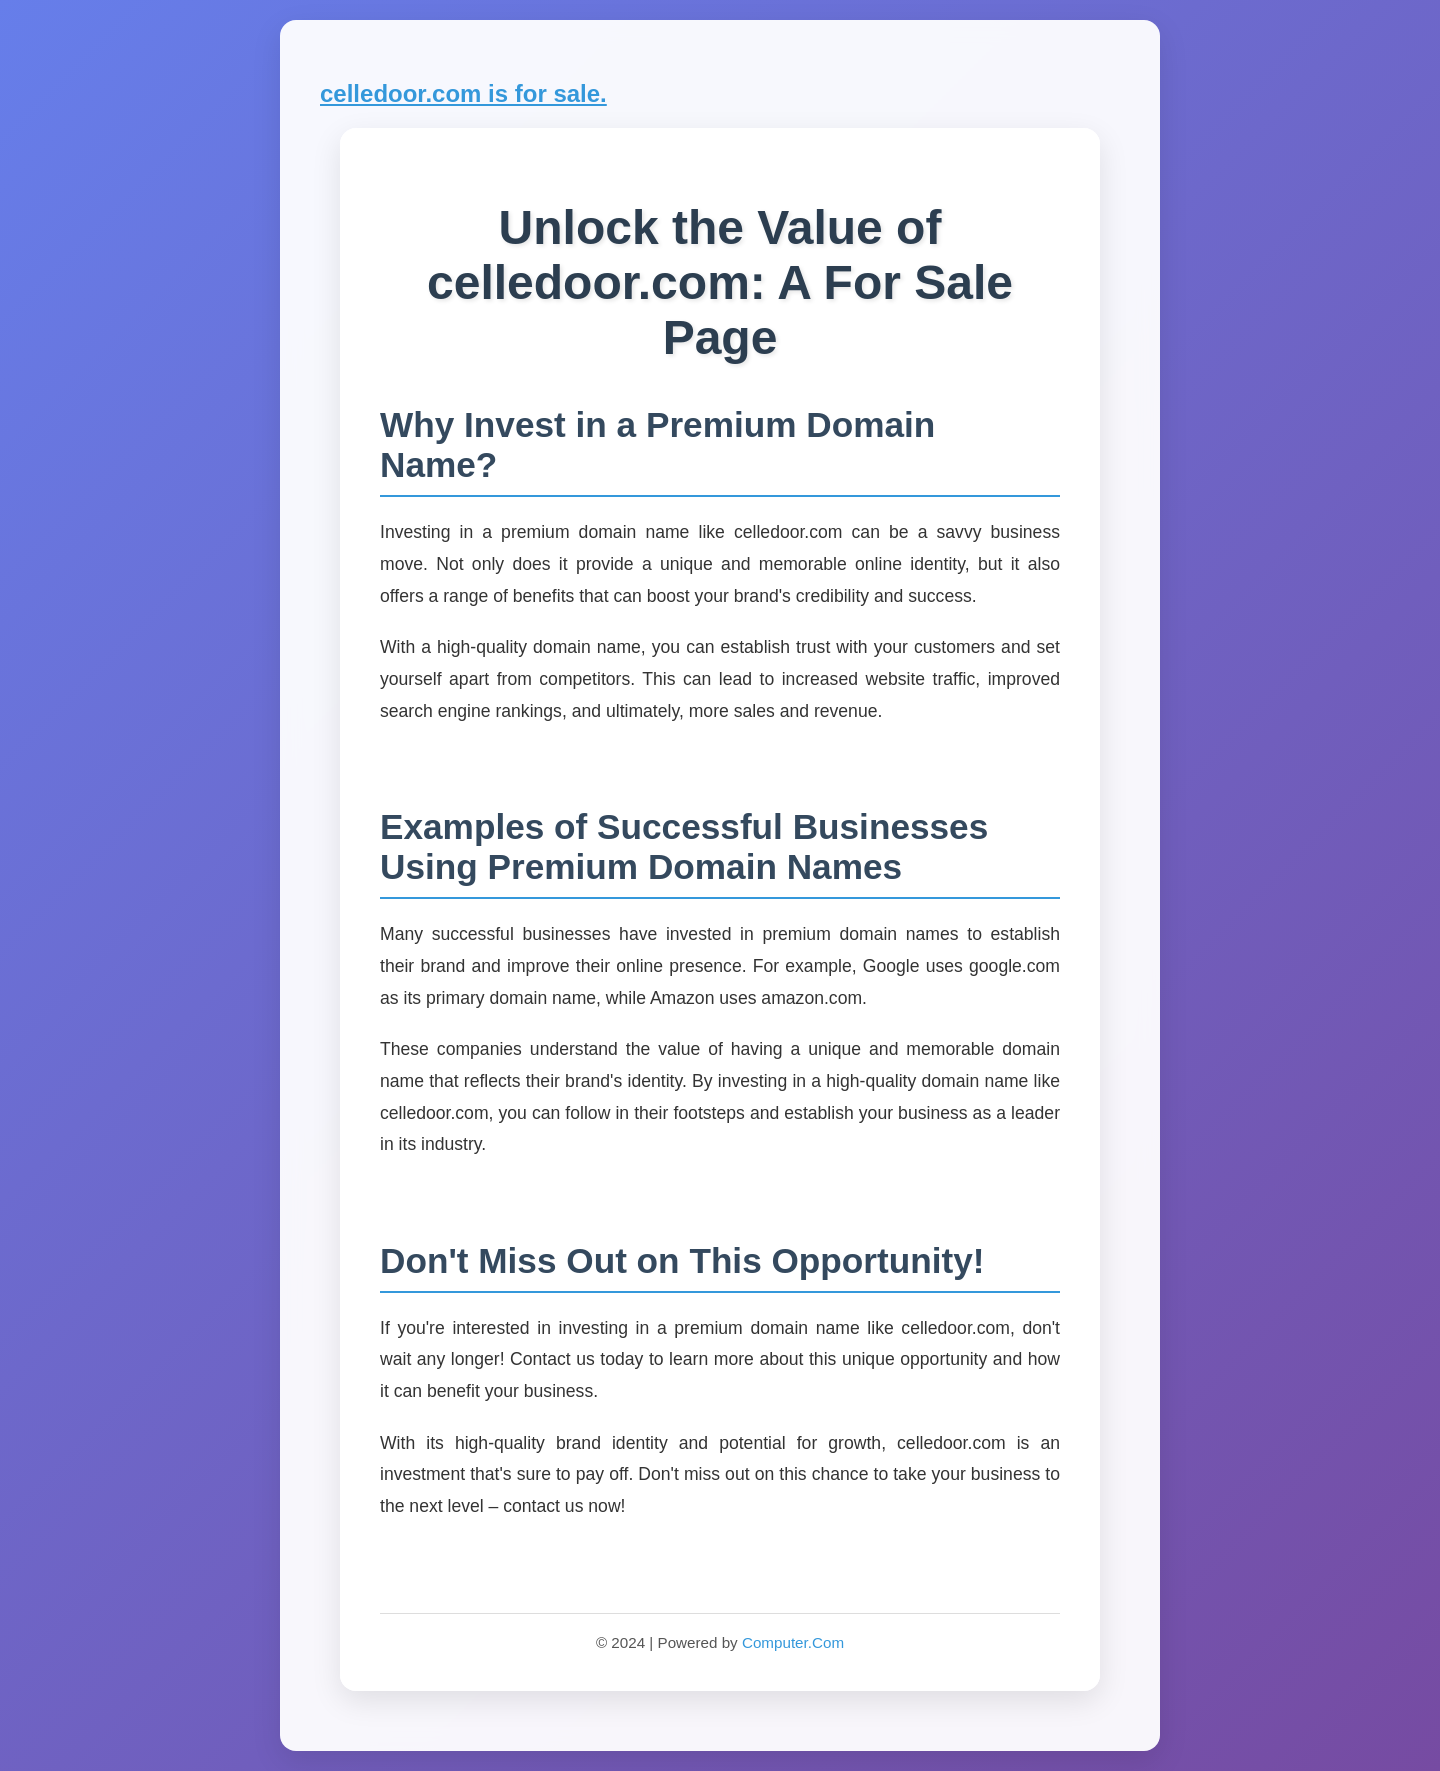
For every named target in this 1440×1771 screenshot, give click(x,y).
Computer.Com (793, 1642)
